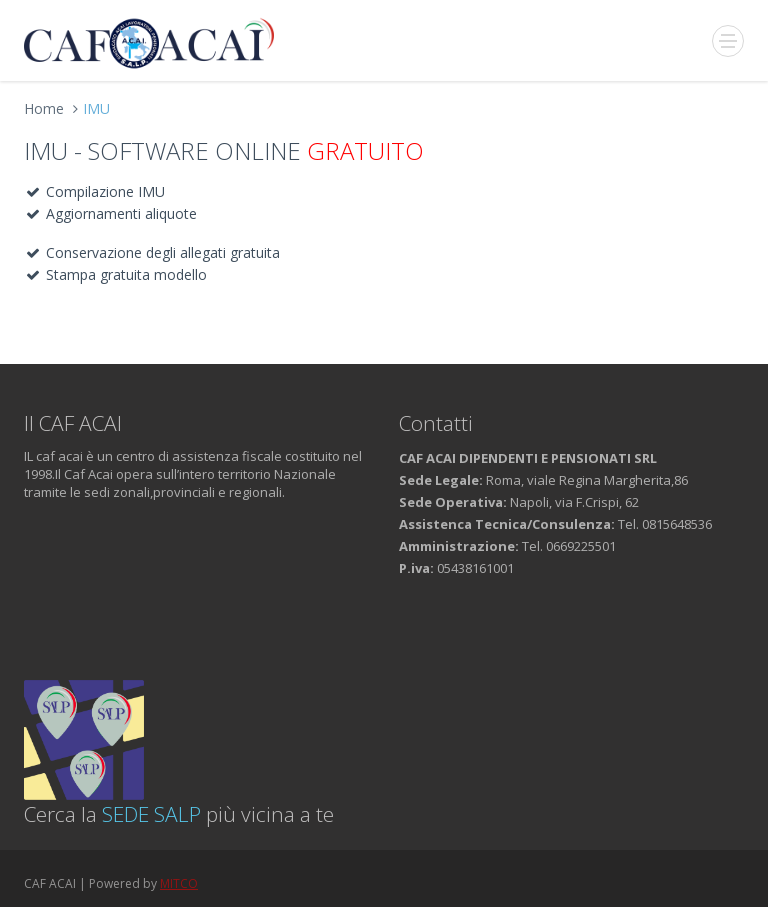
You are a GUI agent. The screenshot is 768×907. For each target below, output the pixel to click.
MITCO (179, 883)
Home (44, 108)
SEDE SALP (151, 814)
